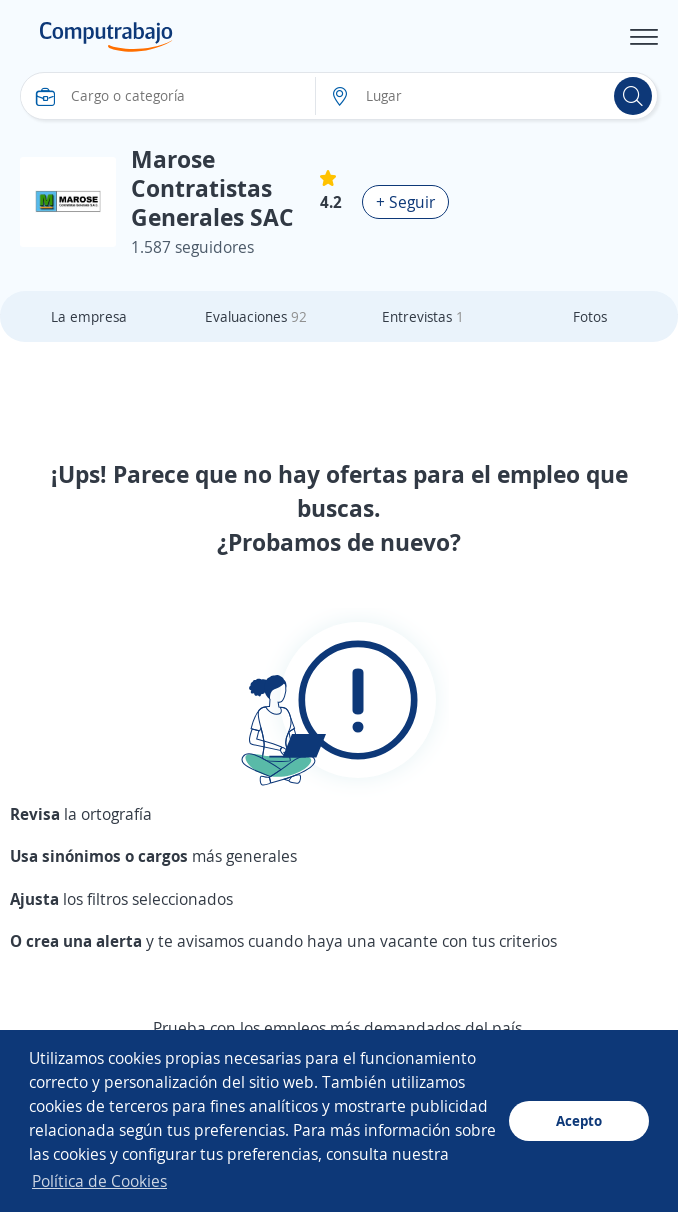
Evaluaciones (256, 316)
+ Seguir (405, 202)
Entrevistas (423, 316)
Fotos (590, 316)
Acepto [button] (579, 1120)
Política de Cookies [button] (99, 1181)
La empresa (89, 316)
